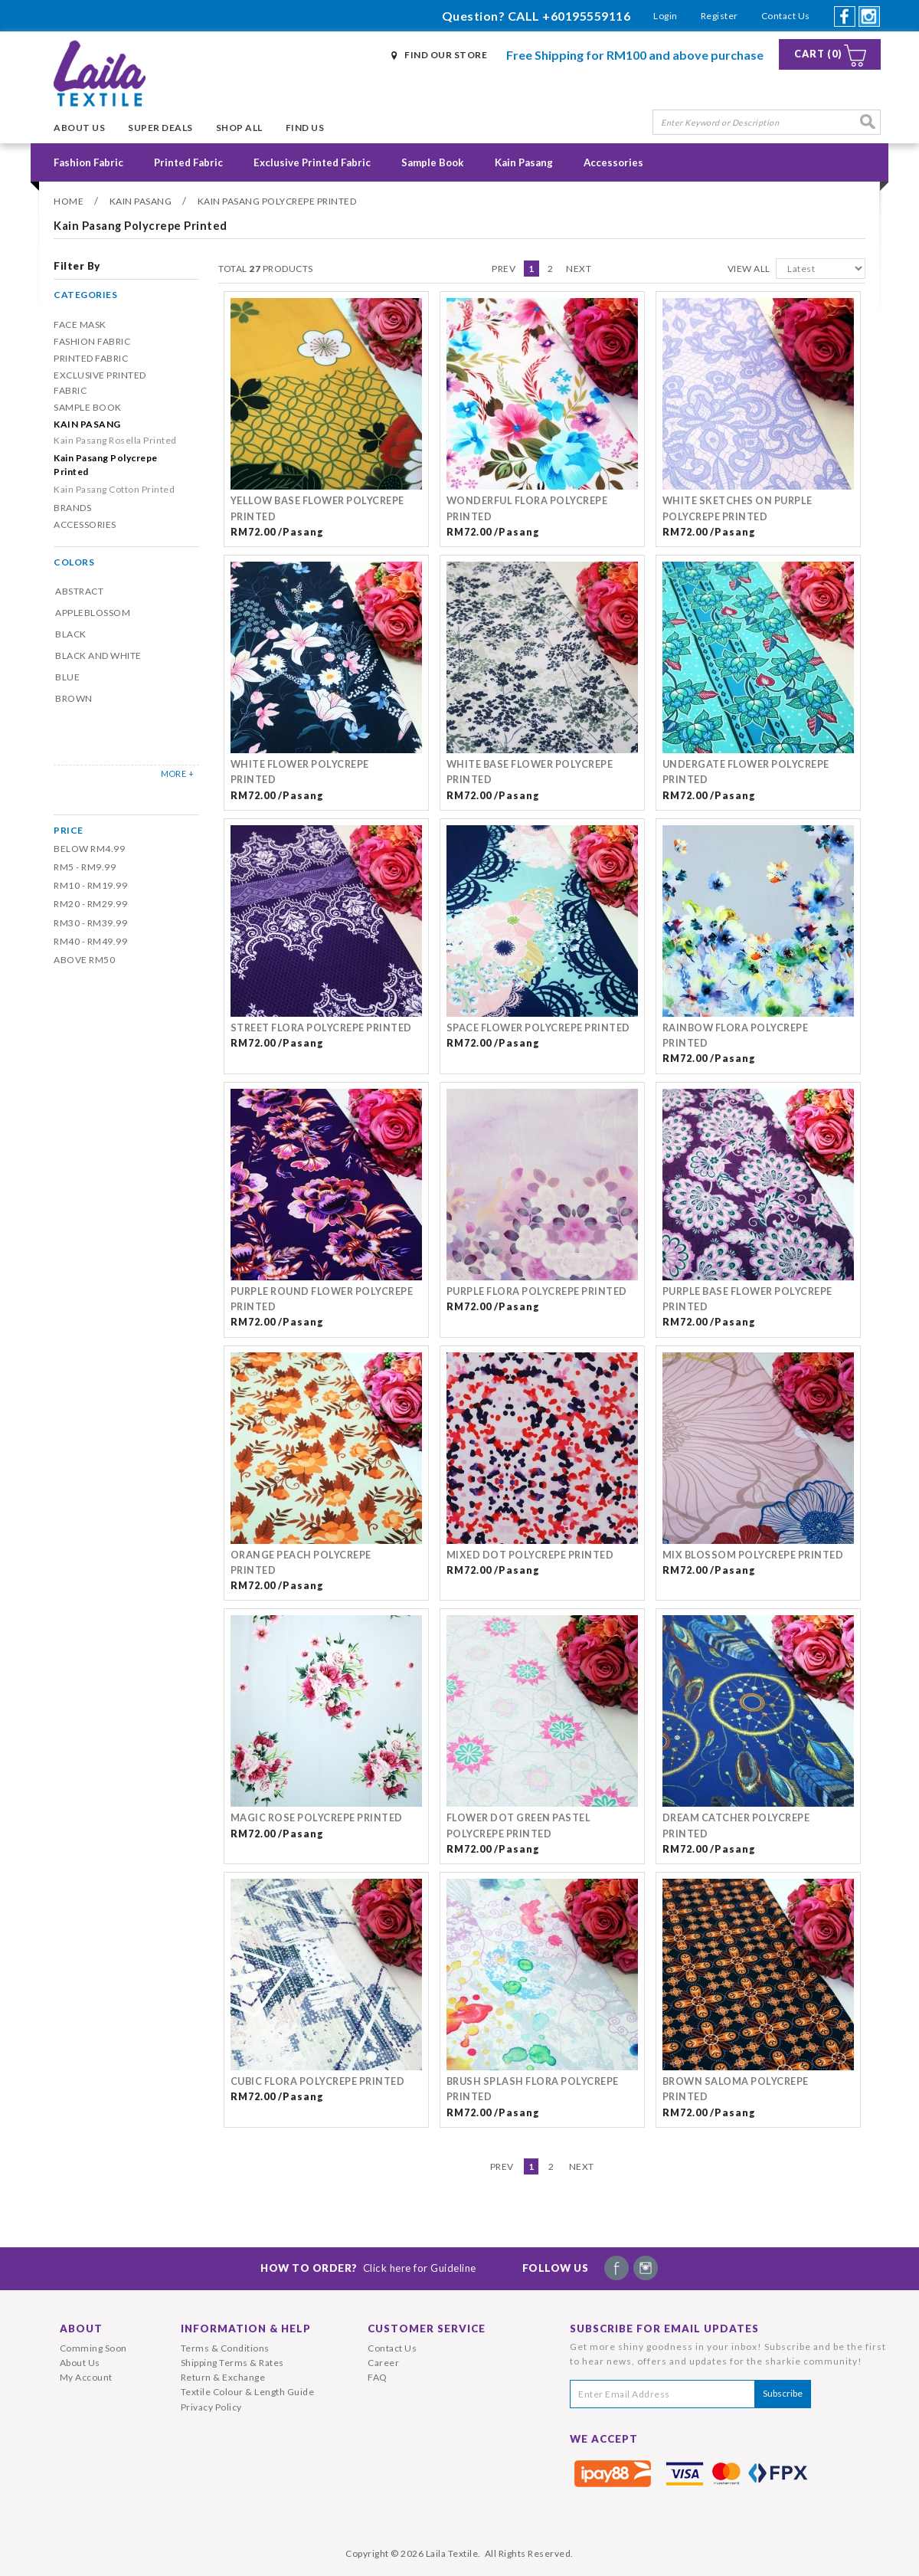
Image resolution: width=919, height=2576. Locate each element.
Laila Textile (452, 2553)
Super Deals (160, 127)
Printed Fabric (188, 162)
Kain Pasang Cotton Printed (114, 489)
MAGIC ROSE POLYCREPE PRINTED (317, 1818)
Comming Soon (93, 2348)
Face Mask (80, 324)
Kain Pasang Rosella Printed (115, 440)
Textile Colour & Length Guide (248, 2391)
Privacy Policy (211, 2407)
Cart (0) (818, 54)
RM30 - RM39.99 (90, 923)
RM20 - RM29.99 (90, 903)
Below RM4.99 (89, 848)
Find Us (305, 127)
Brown (74, 698)
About (81, 2328)
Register (719, 15)
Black (71, 634)
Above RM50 (84, 959)
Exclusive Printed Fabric (312, 162)
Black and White (98, 655)
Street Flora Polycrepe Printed (321, 1028)
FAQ (378, 2377)
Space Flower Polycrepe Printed (538, 1028)
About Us (79, 127)
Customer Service (427, 2328)
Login (665, 15)
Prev (503, 268)
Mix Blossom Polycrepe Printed (753, 1555)
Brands (72, 507)
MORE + (177, 773)
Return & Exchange (223, 2377)
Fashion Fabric (88, 162)
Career (383, 2362)
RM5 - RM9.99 (85, 867)
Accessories (613, 162)
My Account (86, 2377)
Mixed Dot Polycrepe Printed (530, 1555)
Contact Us (785, 15)
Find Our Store (445, 55)
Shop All (239, 127)
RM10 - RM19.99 (90, 885)
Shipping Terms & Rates (232, 2362)
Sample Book (432, 162)
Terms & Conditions (225, 2348)
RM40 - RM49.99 (90, 941)
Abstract (79, 591)
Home (68, 201)
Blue (67, 677)
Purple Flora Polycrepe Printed (536, 1291)
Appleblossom (92, 612)
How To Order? (368, 2268)
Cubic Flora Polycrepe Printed (318, 2081)
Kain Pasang (524, 162)
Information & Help (246, 2328)
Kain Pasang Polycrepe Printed (277, 201)
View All (749, 268)
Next (578, 268)
